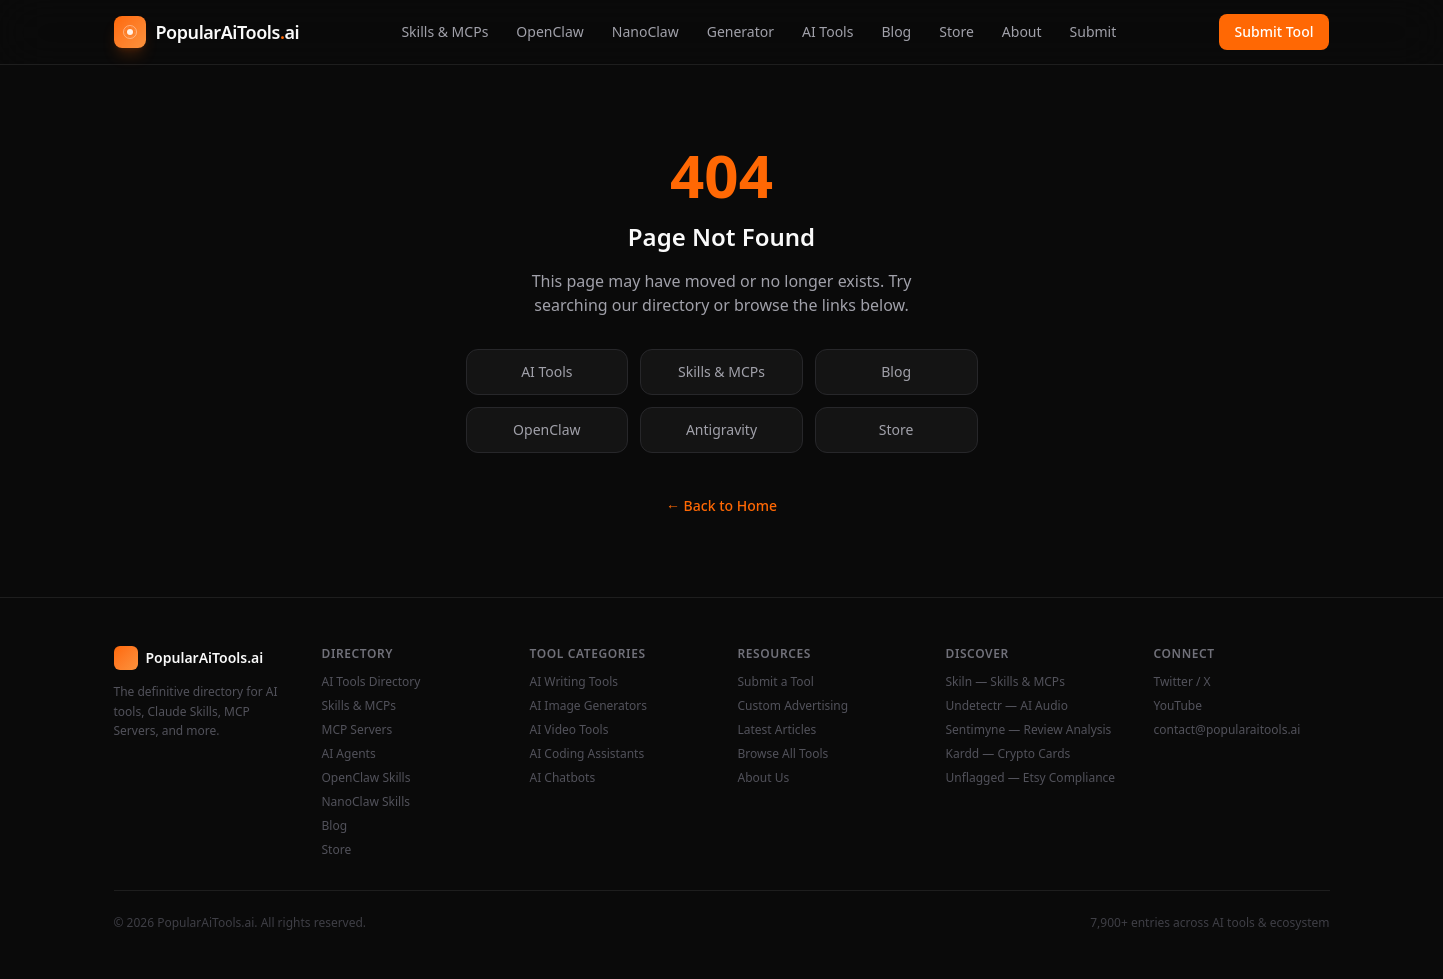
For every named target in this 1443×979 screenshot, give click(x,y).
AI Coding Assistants (587, 754)
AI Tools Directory (371, 682)
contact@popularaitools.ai (1227, 730)
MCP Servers (357, 730)
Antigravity (721, 429)
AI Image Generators (589, 706)
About (1022, 31)
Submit (1093, 31)
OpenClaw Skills (366, 778)
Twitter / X (1182, 682)
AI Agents (349, 754)
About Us (764, 778)
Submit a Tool (776, 682)
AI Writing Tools (574, 682)
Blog (896, 31)
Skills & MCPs (444, 31)
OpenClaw (549, 31)
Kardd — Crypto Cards (1008, 754)
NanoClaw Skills (366, 802)
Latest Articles (777, 730)
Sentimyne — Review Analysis (1029, 730)
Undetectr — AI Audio (1007, 706)
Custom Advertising (793, 706)
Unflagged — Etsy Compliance (1031, 778)
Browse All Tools (783, 754)
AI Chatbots (563, 778)
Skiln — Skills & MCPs (1005, 682)
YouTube (1178, 706)
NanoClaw (645, 31)
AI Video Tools (569, 730)
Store (956, 31)
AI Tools (827, 31)
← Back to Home (721, 505)
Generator (740, 31)
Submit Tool (1274, 31)
